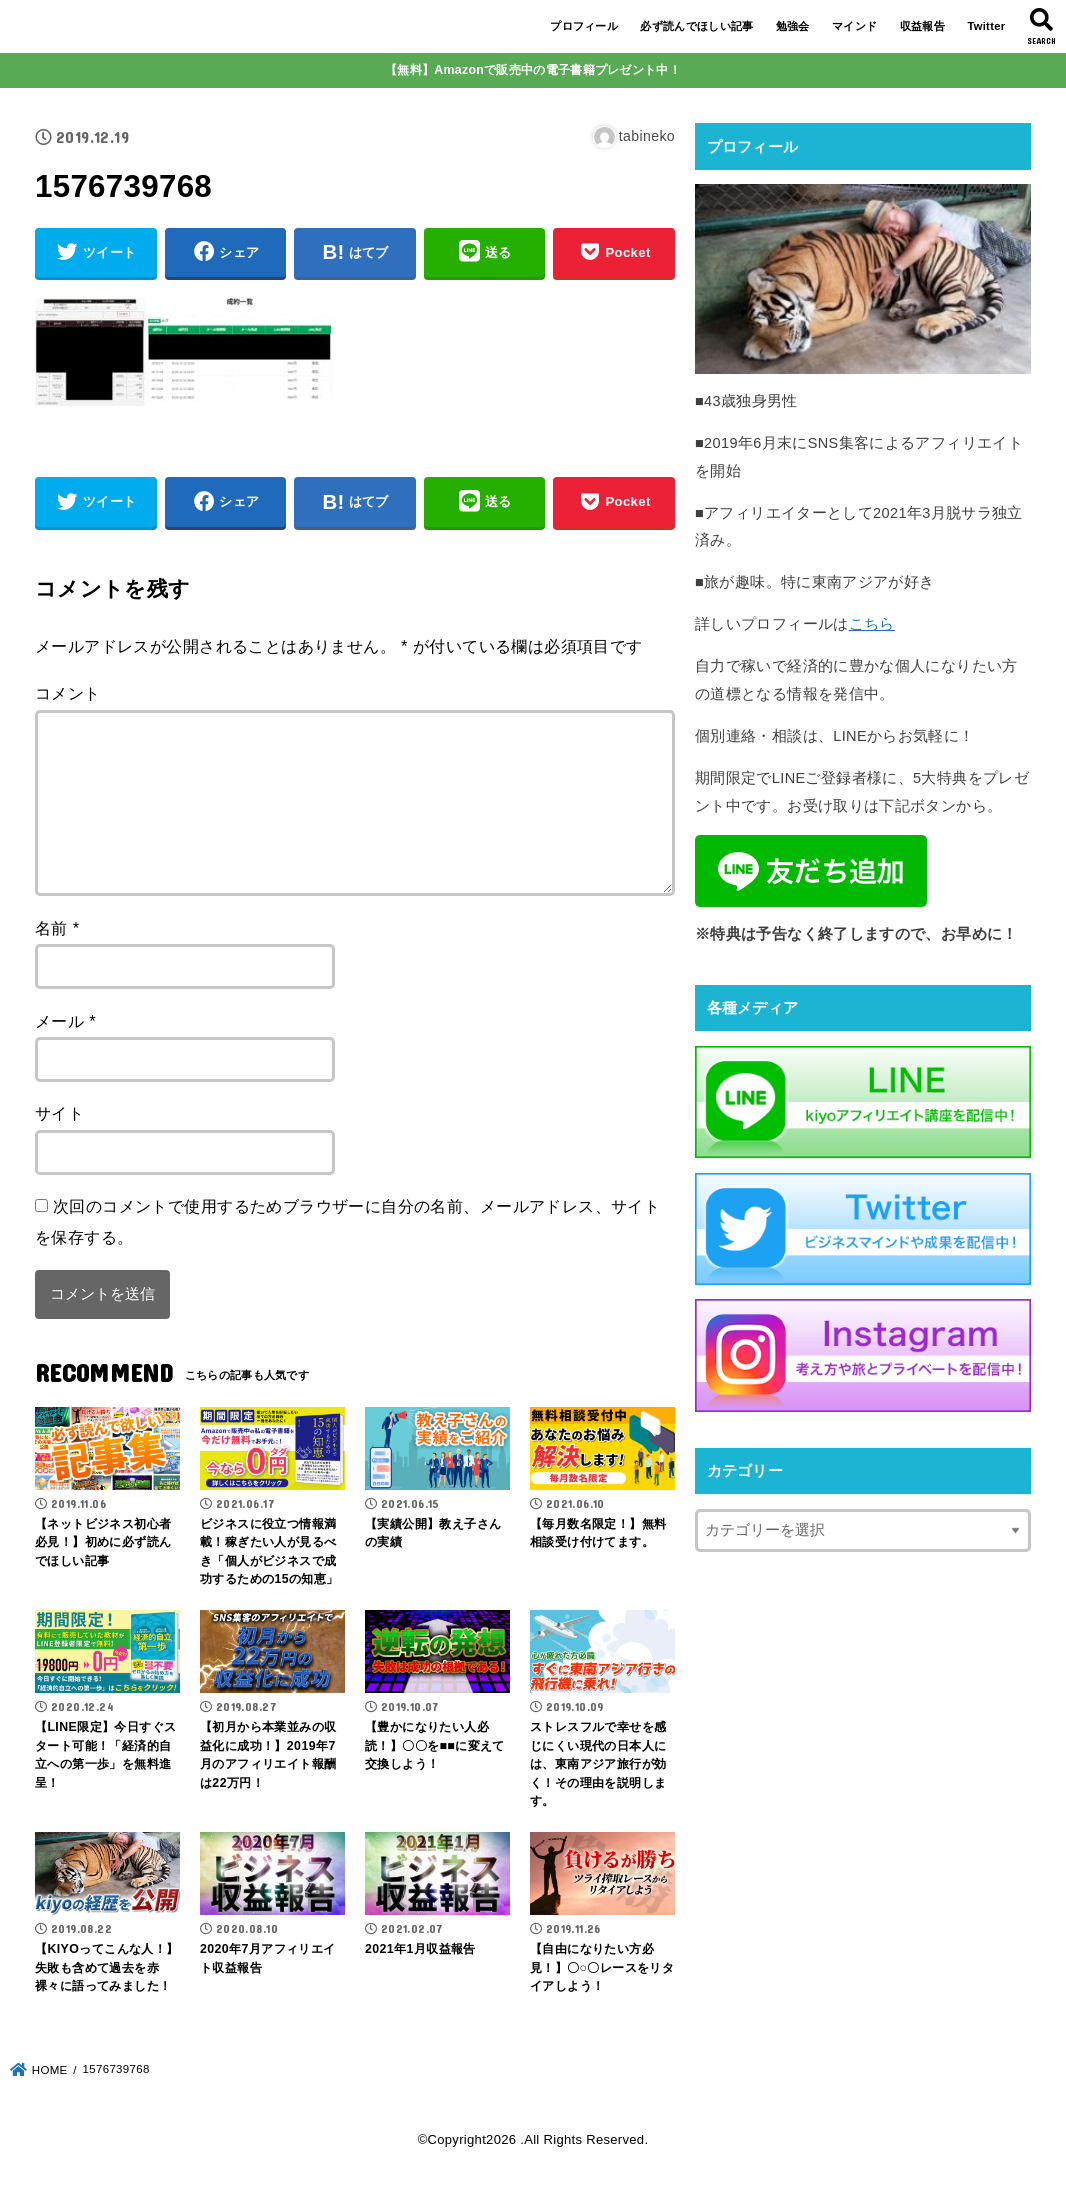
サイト (59, 1113)
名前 (57, 928)
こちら (872, 624)
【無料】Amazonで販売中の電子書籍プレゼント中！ (533, 70)
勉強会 (793, 26)
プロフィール (584, 26)
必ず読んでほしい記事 (696, 26)
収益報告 (922, 26)
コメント (68, 693)
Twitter (986, 26)
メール (65, 1021)
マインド (854, 26)
